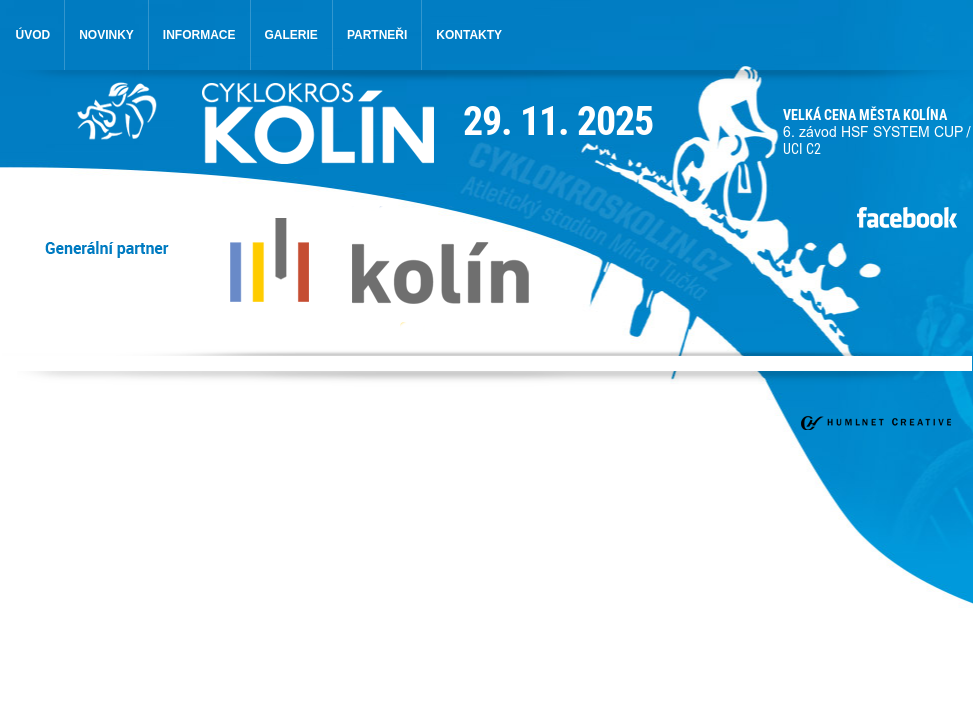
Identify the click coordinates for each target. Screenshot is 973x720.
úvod (33, 35)
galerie (291, 35)
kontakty (469, 35)
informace (199, 35)
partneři (377, 35)
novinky (106, 35)
